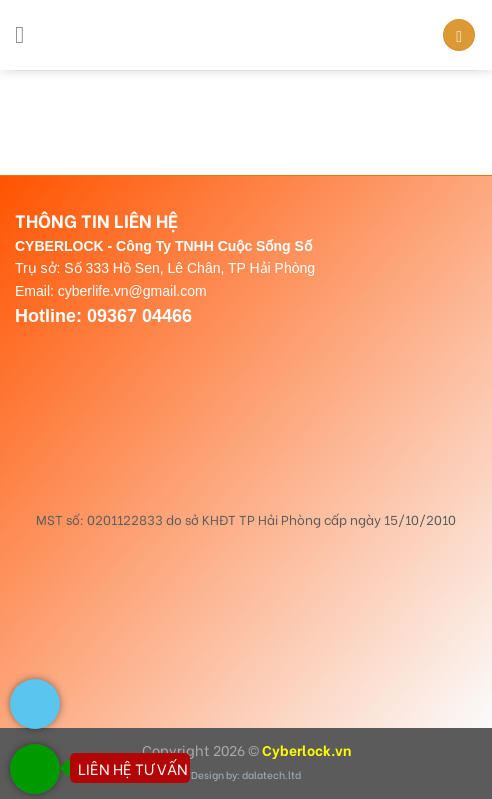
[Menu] (27, 34)
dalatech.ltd (271, 774)
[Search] (459, 35)
